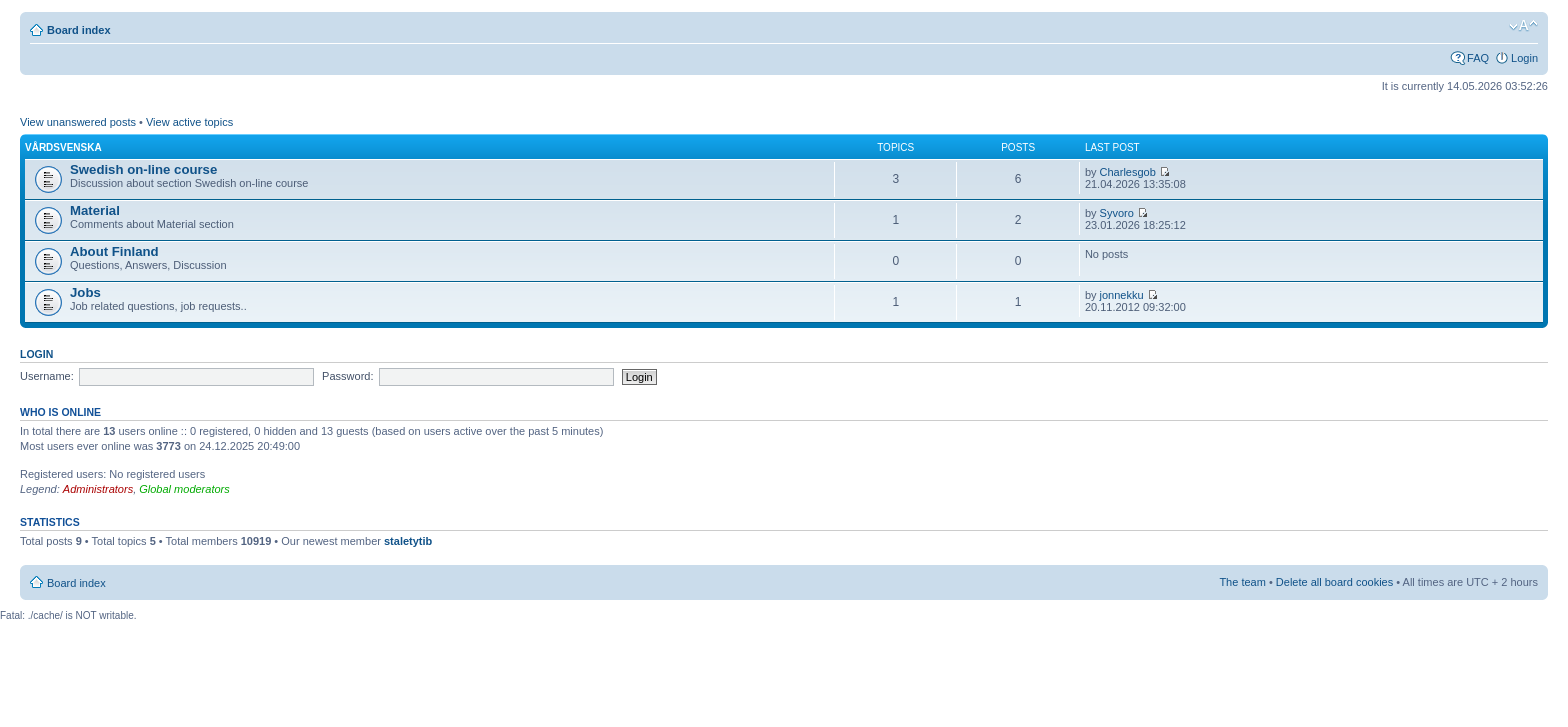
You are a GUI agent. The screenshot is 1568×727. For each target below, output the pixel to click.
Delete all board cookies (1334, 582)
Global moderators (184, 489)
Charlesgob (1128, 172)
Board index (79, 30)
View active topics (189, 122)
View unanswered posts (78, 122)
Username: (47, 376)
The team (1242, 582)
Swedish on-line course (143, 169)
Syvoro (1117, 213)
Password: (347, 376)
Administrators (98, 489)
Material (95, 210)
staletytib (408, 541)
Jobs (85, 292)
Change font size (1523, 26)
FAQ (1478, 58)
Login (1524, 58)
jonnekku (1122, 295)
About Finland (114, 251)
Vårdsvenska (63, 147)
